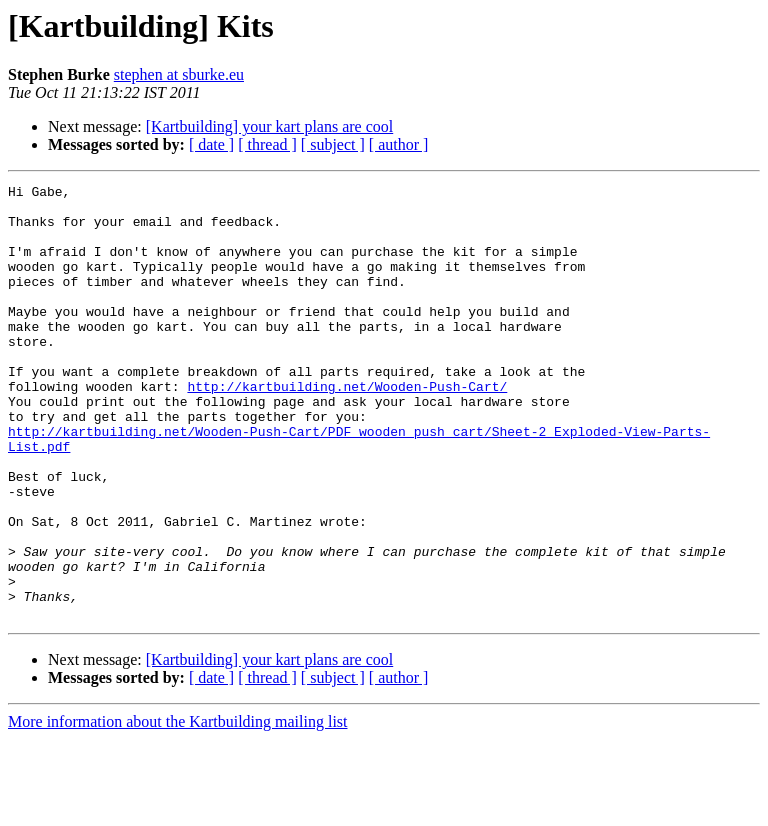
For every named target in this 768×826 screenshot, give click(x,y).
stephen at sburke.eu (179, 74)
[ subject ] (333, 144)
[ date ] (211, 144)
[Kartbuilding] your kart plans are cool (269, 126)
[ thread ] (267, 144)
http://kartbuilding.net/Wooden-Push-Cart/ (347, 428)
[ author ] (399, 144)
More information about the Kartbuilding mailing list (178, 808)
